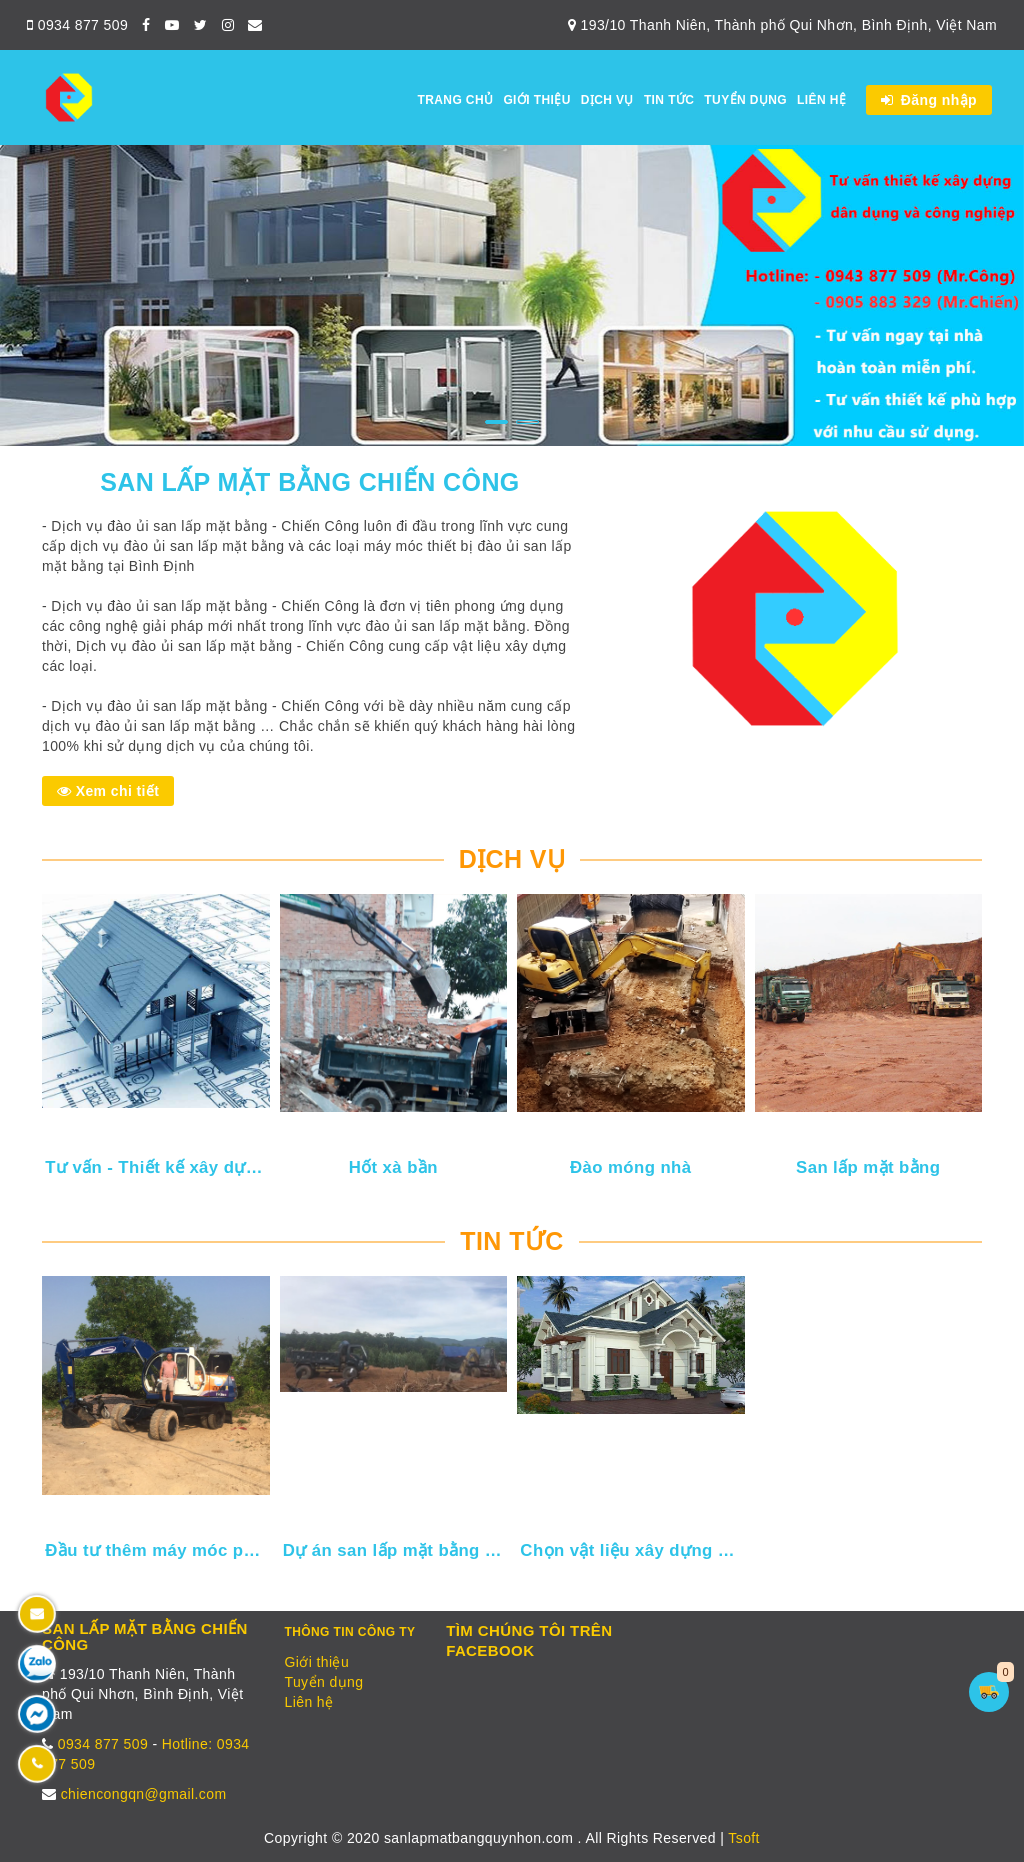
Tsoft (744, 1838)
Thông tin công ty (350, 1632)
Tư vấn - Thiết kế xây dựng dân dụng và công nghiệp (157, 1167)
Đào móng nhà (630, 1167)
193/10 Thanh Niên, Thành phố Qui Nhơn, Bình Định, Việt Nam (782, 25)
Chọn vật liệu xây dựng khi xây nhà (632, 1550)
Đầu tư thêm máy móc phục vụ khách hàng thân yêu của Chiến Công (157, 1550)
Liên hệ (821, 100)
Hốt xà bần (393, 1167)
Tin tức (669, 100)
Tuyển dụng (745, 100)
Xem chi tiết (108, 791)
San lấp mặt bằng (868, 1167)
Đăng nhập (929, 100)
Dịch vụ (607, 100)
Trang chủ (455, 100)
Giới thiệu (536, 100)
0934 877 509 (77, 25)
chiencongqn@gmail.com (144, 1794)
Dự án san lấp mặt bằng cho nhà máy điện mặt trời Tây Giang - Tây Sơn (395, 1550)
